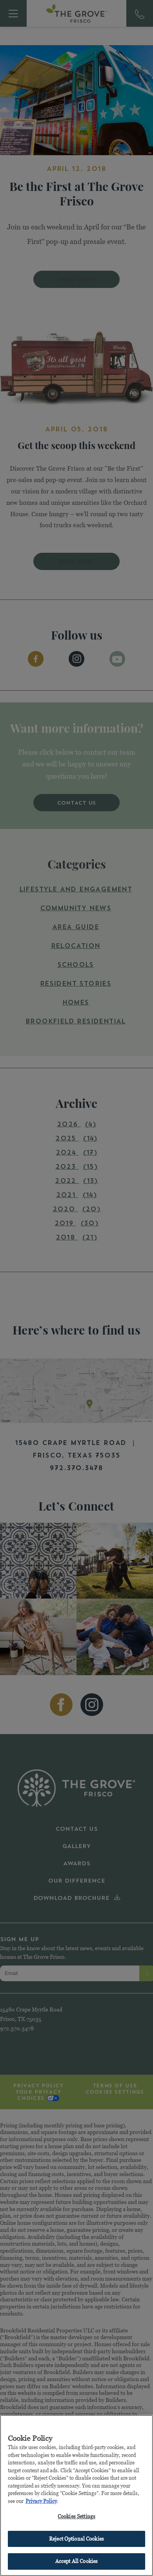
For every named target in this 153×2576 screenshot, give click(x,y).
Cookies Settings (76, 2518)
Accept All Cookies (76, 2563)
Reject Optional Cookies (76, 2540)
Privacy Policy (41, 2502)
